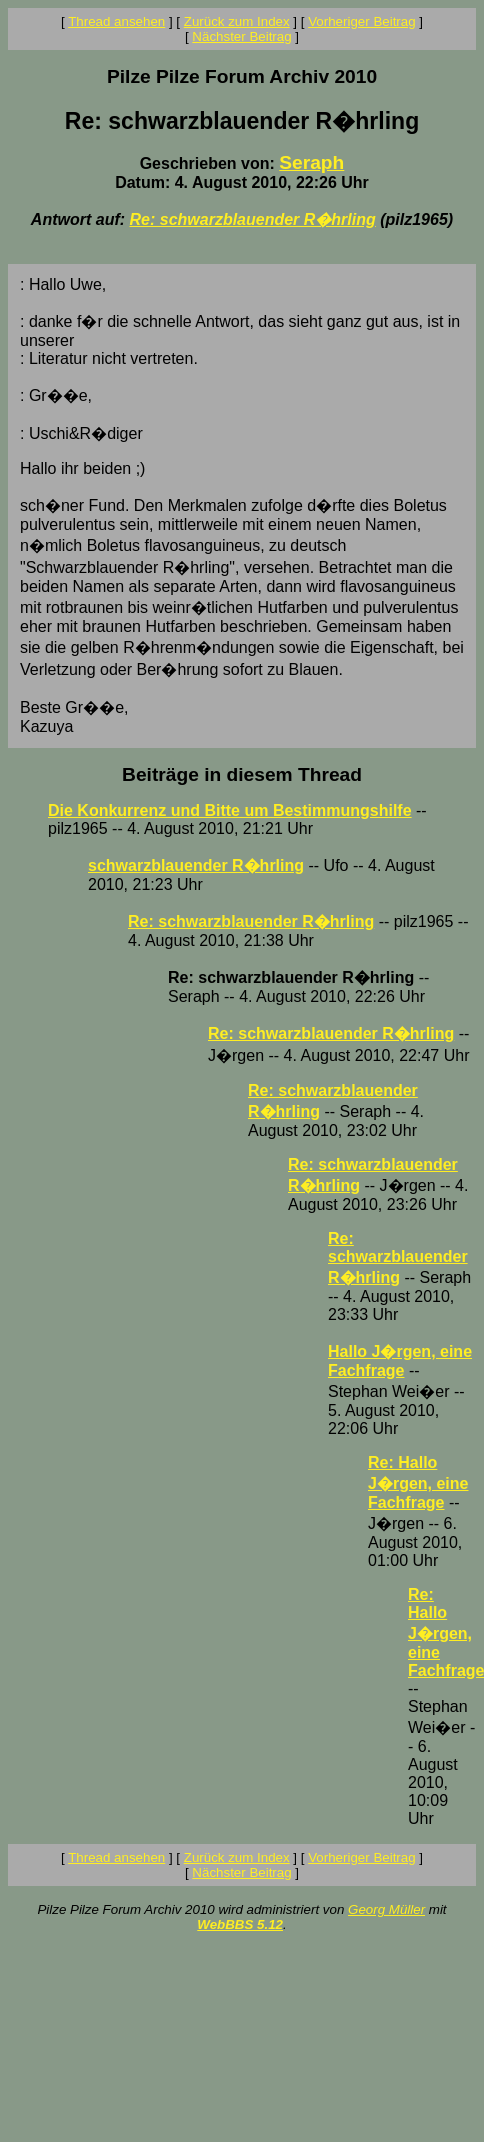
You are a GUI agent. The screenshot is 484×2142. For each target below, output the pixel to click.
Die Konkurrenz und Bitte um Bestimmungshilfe (230, 810)
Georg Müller (386, 1909)
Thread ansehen (116, 21)
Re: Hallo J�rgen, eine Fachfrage (418, 1482)
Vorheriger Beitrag (361, 21)
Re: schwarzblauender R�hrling (253, 219)
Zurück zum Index (237, 21)
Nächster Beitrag (241, 36)
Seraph (311, 162)
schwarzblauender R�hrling (196, 865)
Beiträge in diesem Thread (242, 774)
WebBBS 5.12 (240, 1924)
